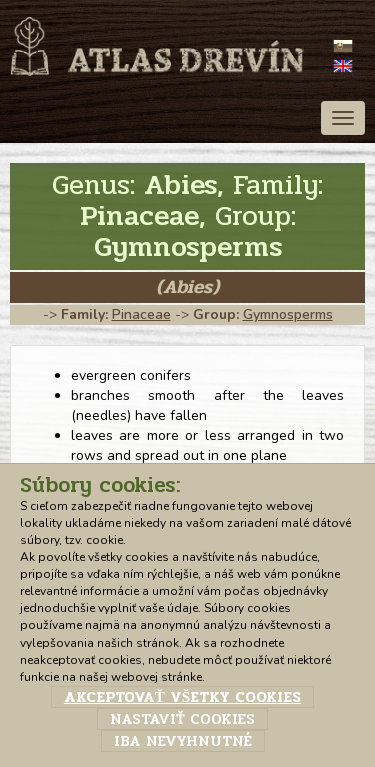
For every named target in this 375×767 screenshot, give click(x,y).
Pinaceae (141, 314)
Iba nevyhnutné (183, 741)
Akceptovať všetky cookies (182, 697)
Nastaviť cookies (182, 719)
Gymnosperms (288, 314)
